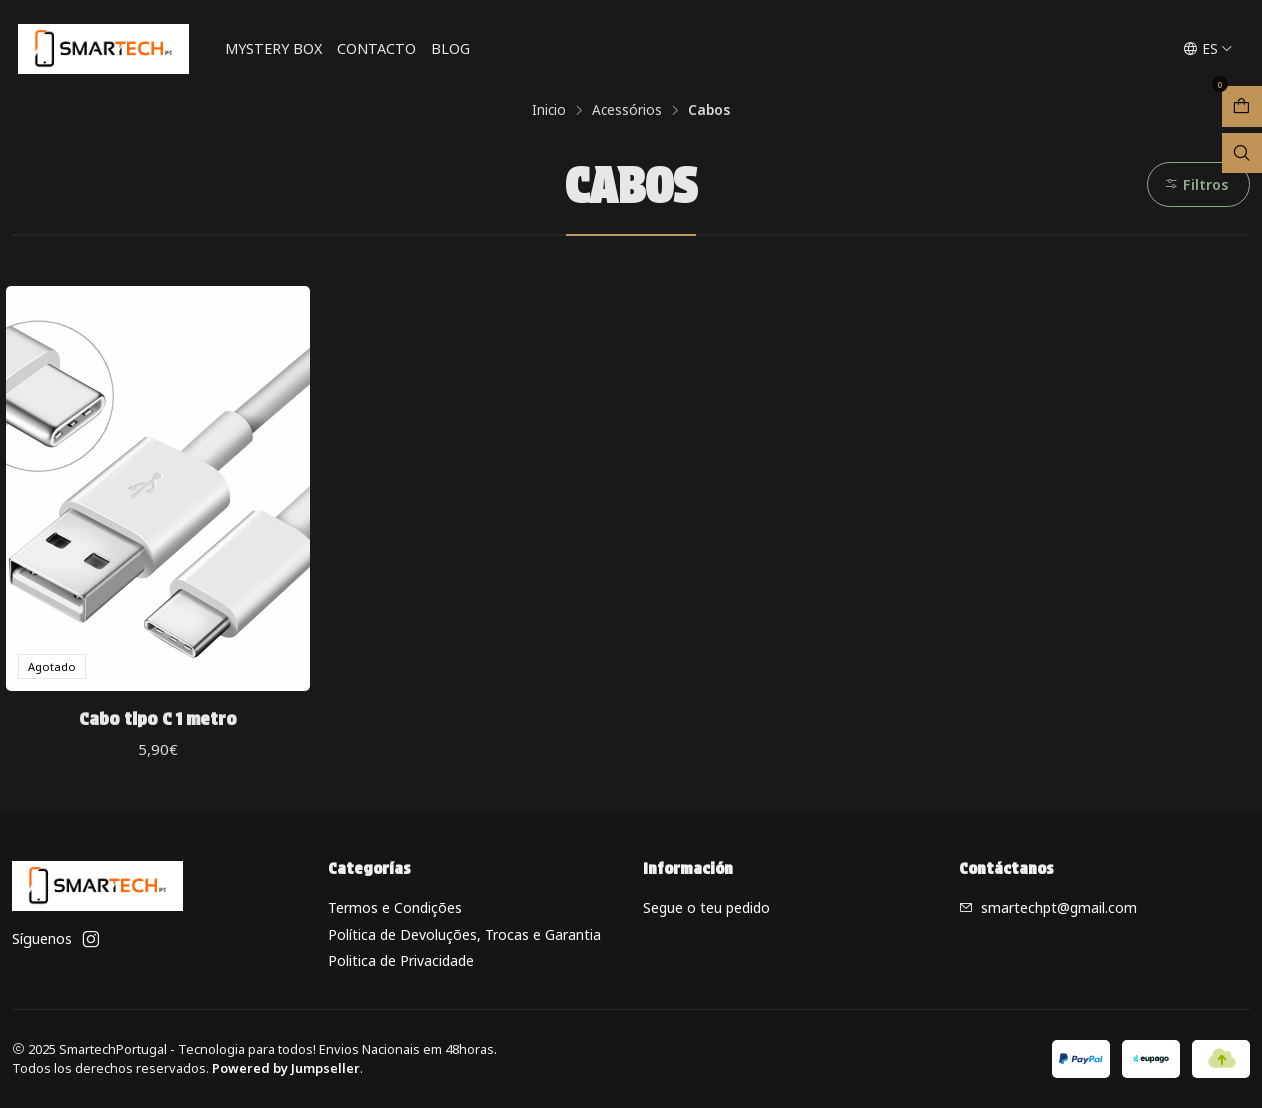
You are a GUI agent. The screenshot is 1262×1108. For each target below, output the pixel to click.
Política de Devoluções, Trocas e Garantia (464, 934)
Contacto (376, 48)
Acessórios (627, 110)
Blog (450, 48)
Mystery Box (273, 48)
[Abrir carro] (1242, 106)
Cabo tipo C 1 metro (158, 718)
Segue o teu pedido (706, 907)
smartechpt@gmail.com (1048, 907)
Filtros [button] (1196, 184)
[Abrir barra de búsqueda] (1242, 153)
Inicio (549, 110)
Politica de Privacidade (401, 960)
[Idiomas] (1208, 49)
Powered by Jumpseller (286, 1068)
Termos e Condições (395, 907)
